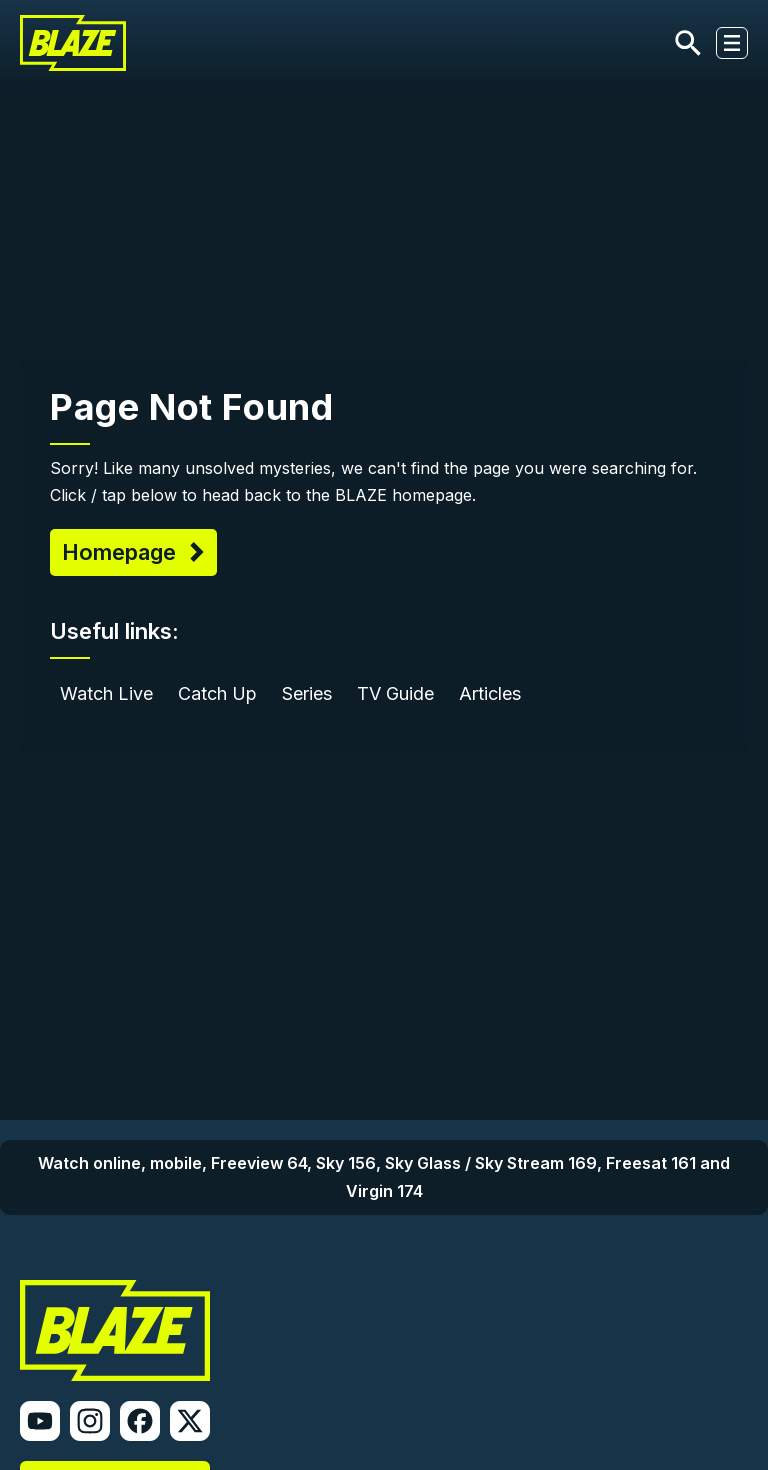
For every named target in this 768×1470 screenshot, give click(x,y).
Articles (490, 693)
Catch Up (217, 693)
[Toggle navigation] (732, 43)
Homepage (122, 552)
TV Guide (395, 693)
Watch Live (106, 693)
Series (307, 693)
